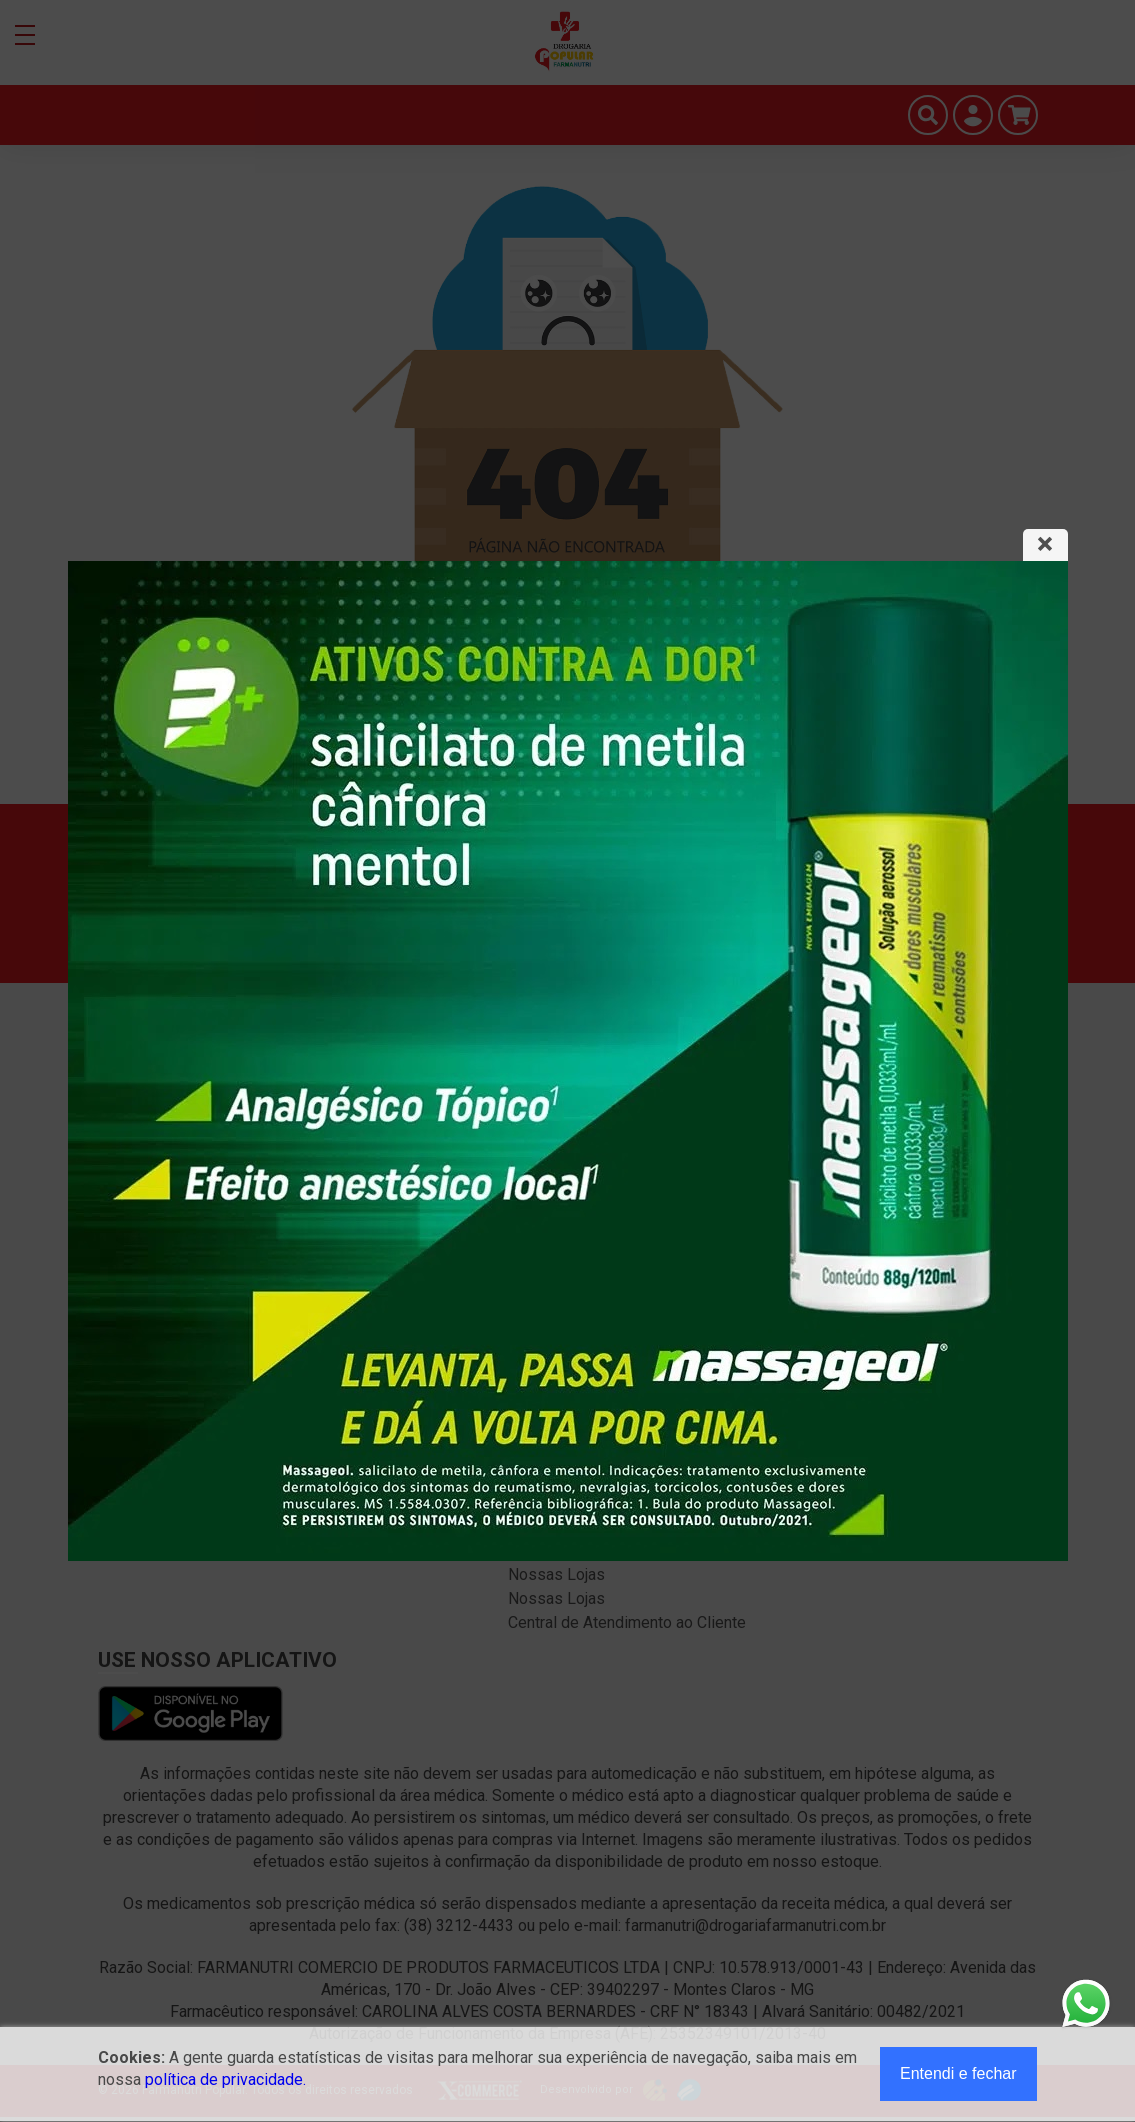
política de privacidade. (225, 2079)
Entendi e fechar (958, 2073)
